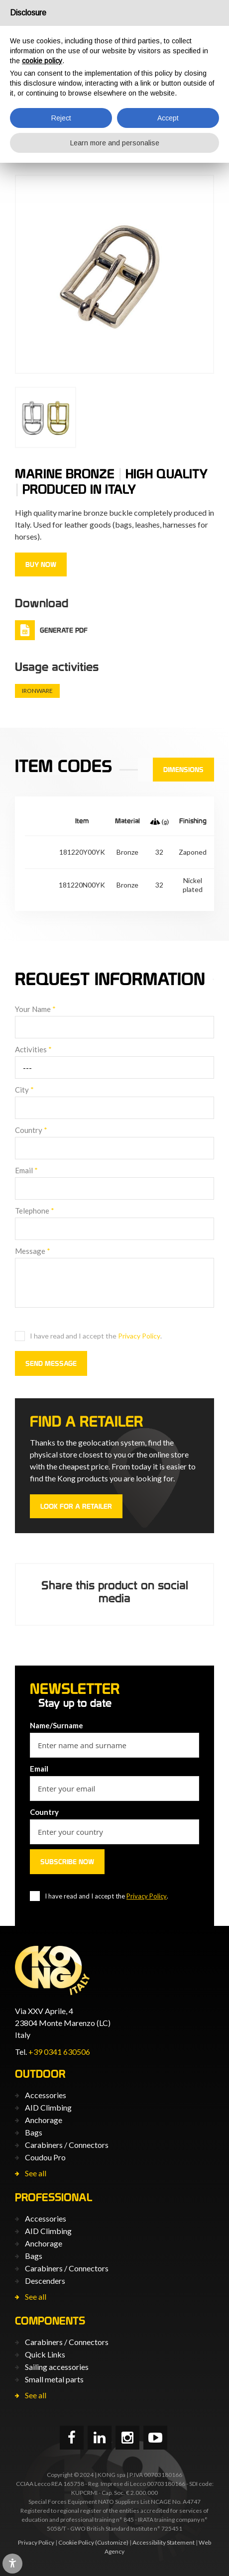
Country (31, 1129)
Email (26, 1170)
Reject (61, 118)
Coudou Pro (45, 2157)
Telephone (34, 1210)
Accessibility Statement (163, 2542)
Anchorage (43, 2120)
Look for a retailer (76, 1506)
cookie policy (42, 61)
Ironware (37, 690)
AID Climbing (48, 2107)
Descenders (45, 2280)
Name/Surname (56, 1725)
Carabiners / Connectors (67, 2144)
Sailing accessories (57, 2366)
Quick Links (45, 2354)
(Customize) (111, 2542)
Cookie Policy (76, 2542)
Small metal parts (54, 2379)
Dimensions (183, 770)
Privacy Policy (139, 1336)
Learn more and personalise (114, 143)
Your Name (35, 1009)
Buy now (40, 564)
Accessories (45, 2095)
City (24, 1089)
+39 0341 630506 (59, 2051)
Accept (168, 118)
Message (32, 1250)
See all (35, 2173)
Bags (33, 2132)
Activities (33, 1049)
